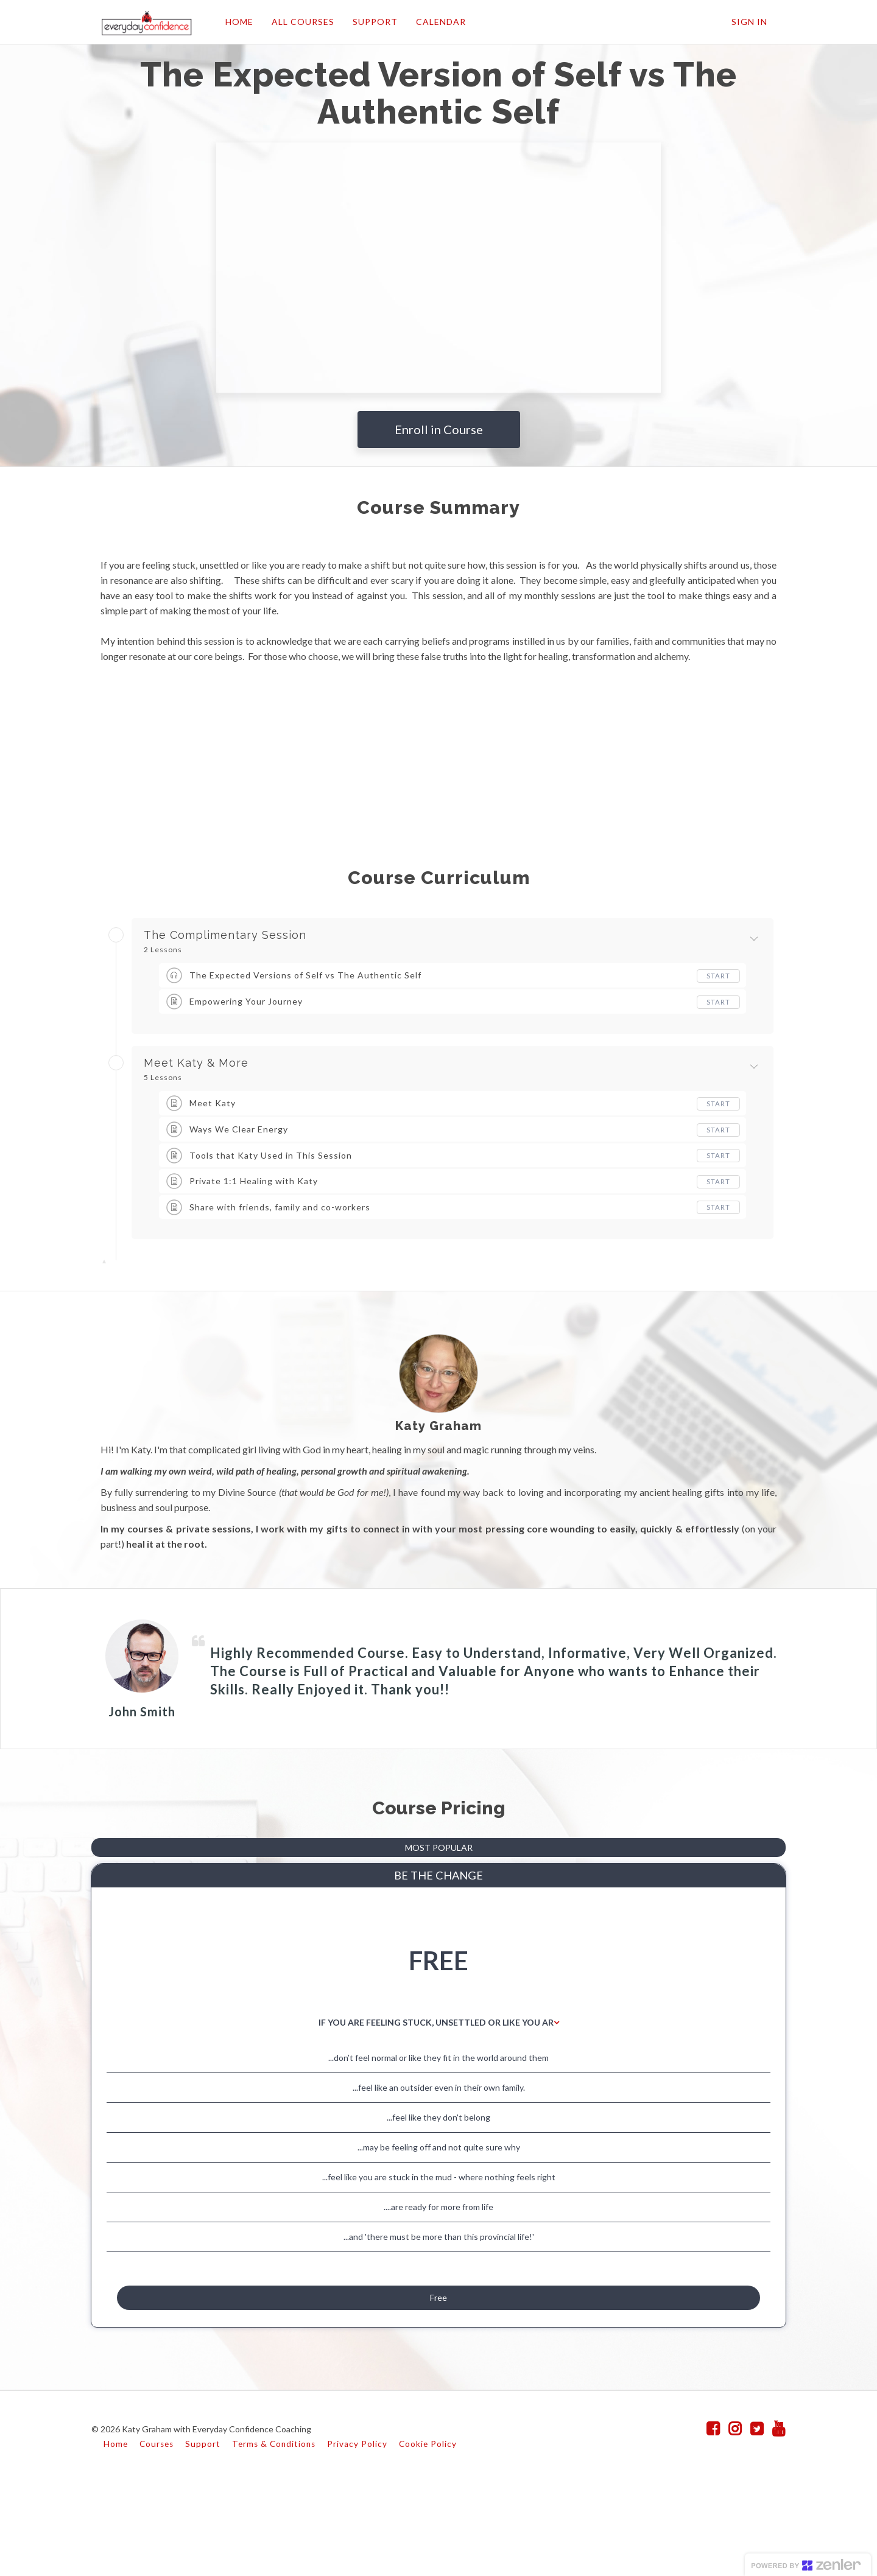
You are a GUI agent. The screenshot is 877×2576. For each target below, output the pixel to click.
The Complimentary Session (225, 935)
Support (202, 2531)
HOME (234, 21)
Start (718, 975)
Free (438, 2376)
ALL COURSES (298, 21)
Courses (156, 2531)
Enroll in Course (439, 429)
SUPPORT (370, 21)
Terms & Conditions (273, 2531)
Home (116, 2531)
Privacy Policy (357, 2531)
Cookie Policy (428, 2531)
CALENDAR (436, 21)
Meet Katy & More (196, 1063)
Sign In (749, 21)
